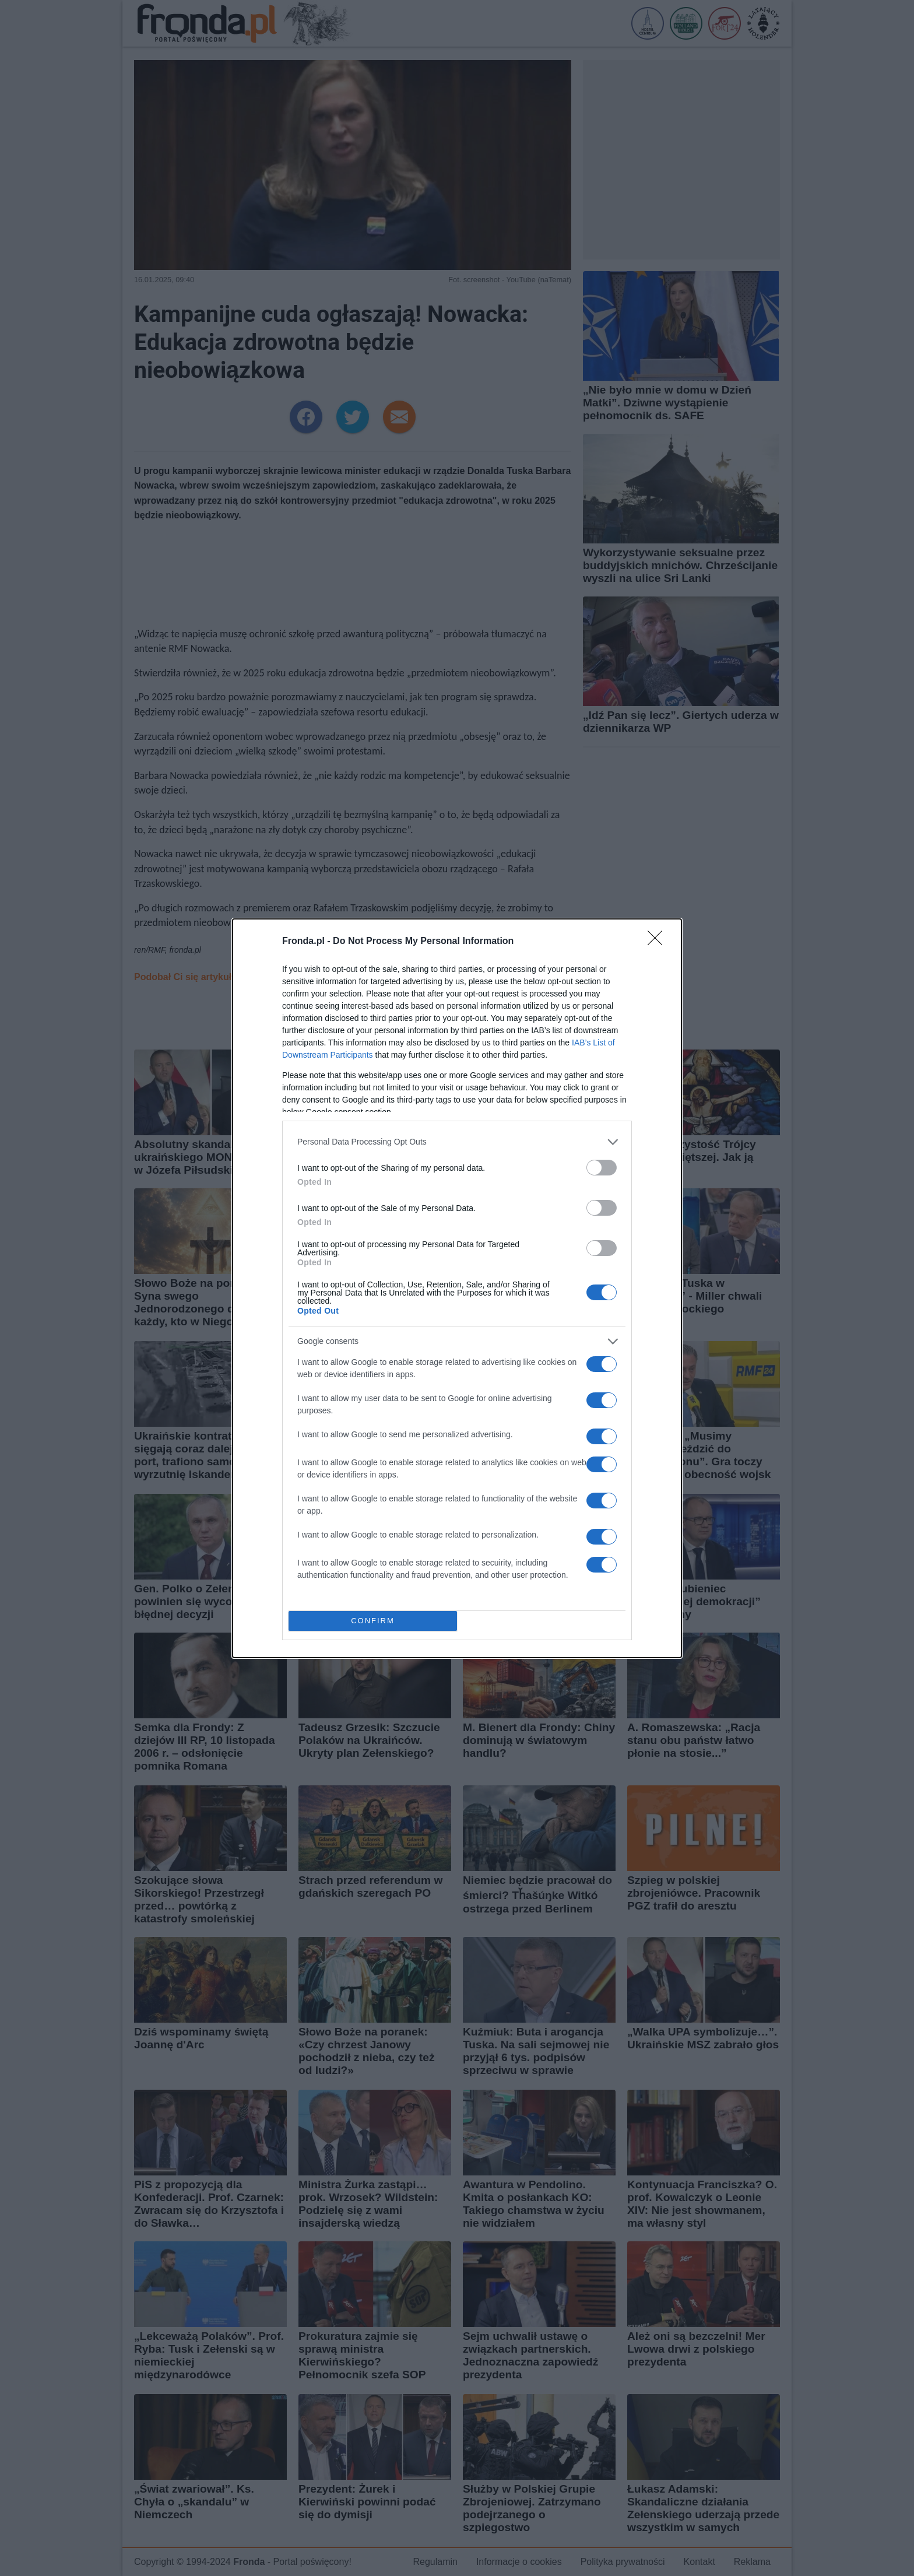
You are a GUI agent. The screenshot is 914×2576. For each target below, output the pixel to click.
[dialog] (457, 1288)
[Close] (659, 942)
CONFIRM (373, 1620)
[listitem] (457, 1142)
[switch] (601, 1167)
